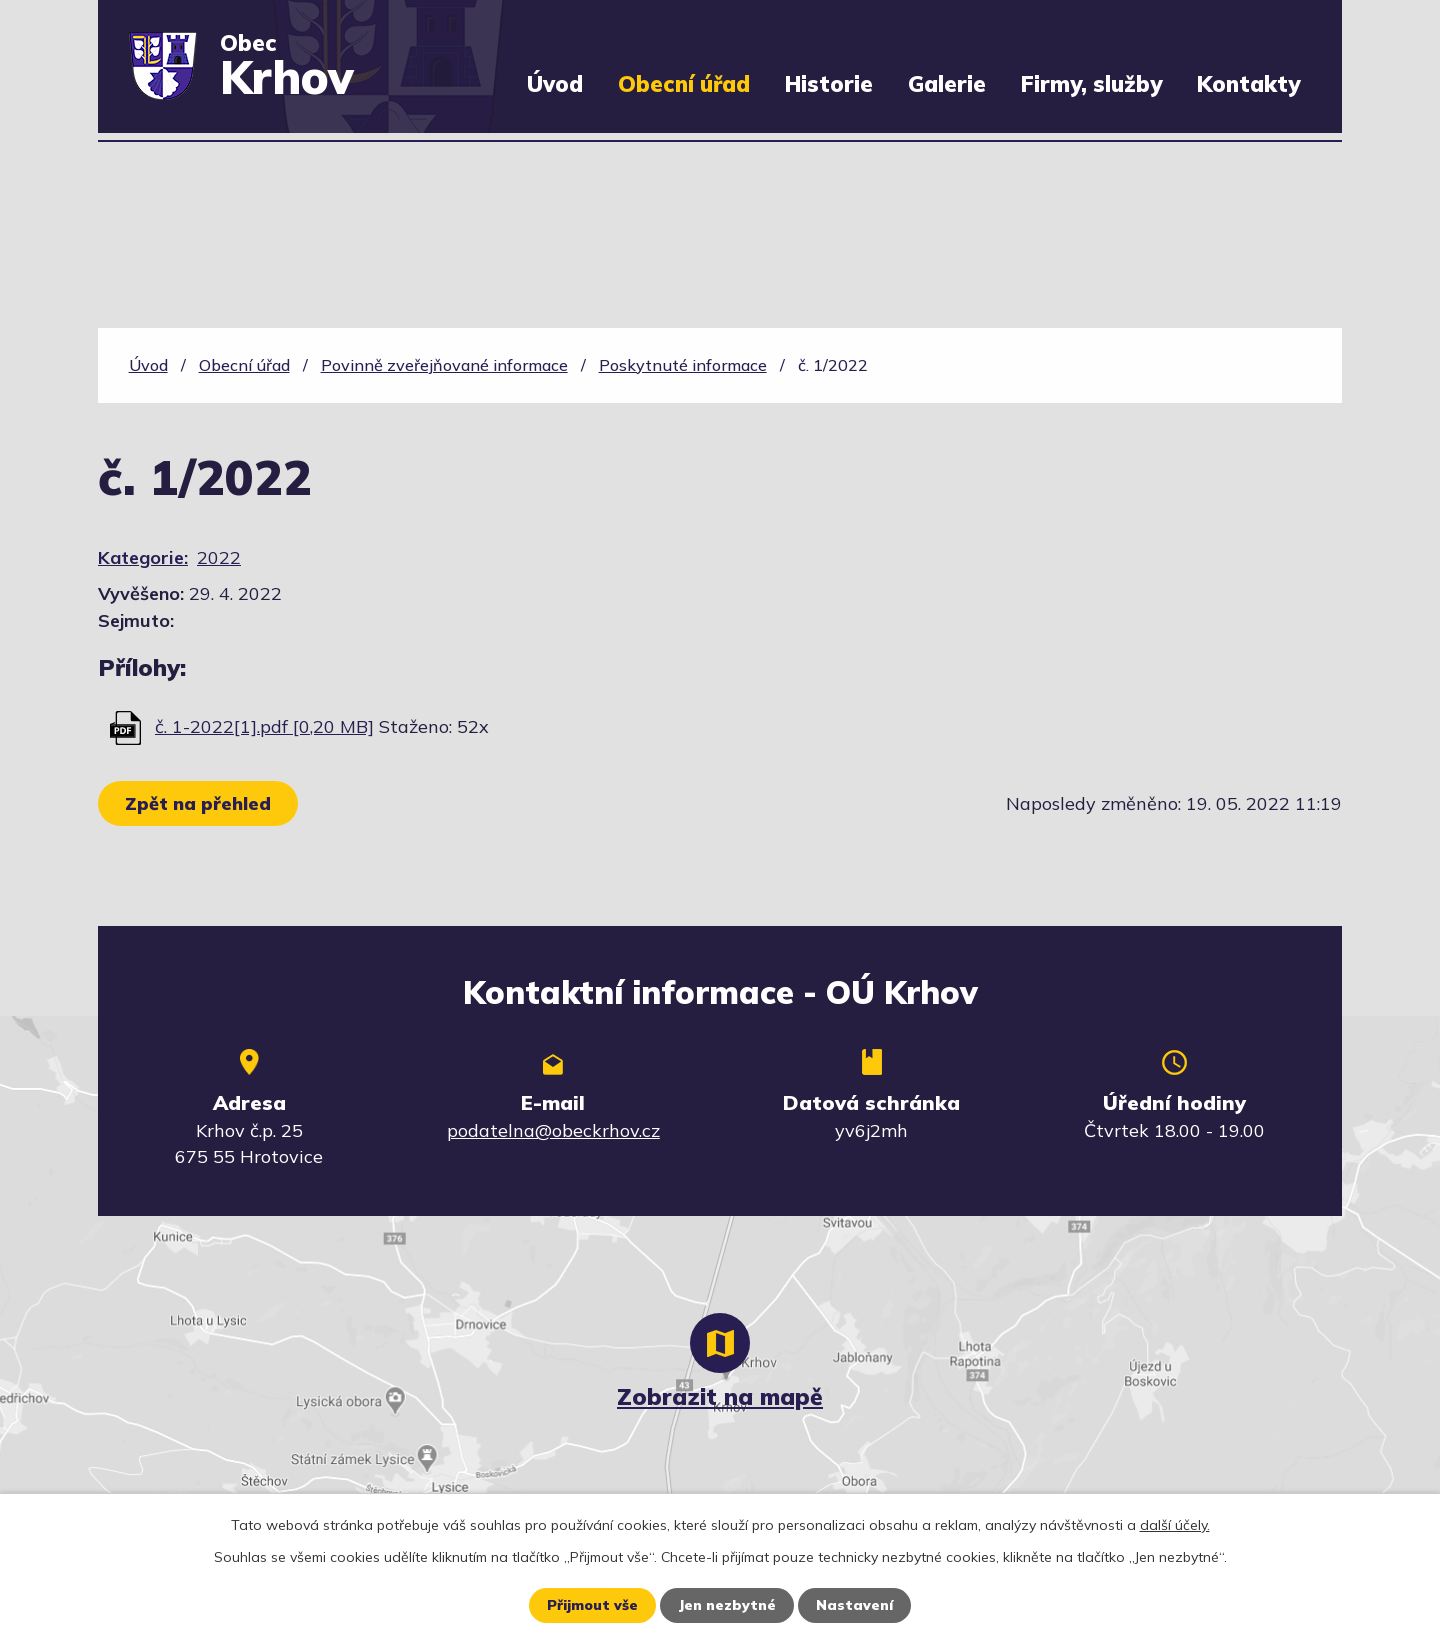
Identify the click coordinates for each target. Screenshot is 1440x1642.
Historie (829, 83)
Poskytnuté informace (683, 365)
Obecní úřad (684, 83)
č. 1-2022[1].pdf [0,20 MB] (264, 726)
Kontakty (1248, 83)
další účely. (1175, 1525)
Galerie (947, 83)
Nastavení (854, 1605)
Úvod (555, 83)
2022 (219, 557)
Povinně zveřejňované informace (444, 365)
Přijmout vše (592, 1605)
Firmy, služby (1091, 83)
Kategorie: (143, 557)
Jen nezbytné (727, 1605)
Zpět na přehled (198, 803)
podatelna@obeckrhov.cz (553, 1130)
